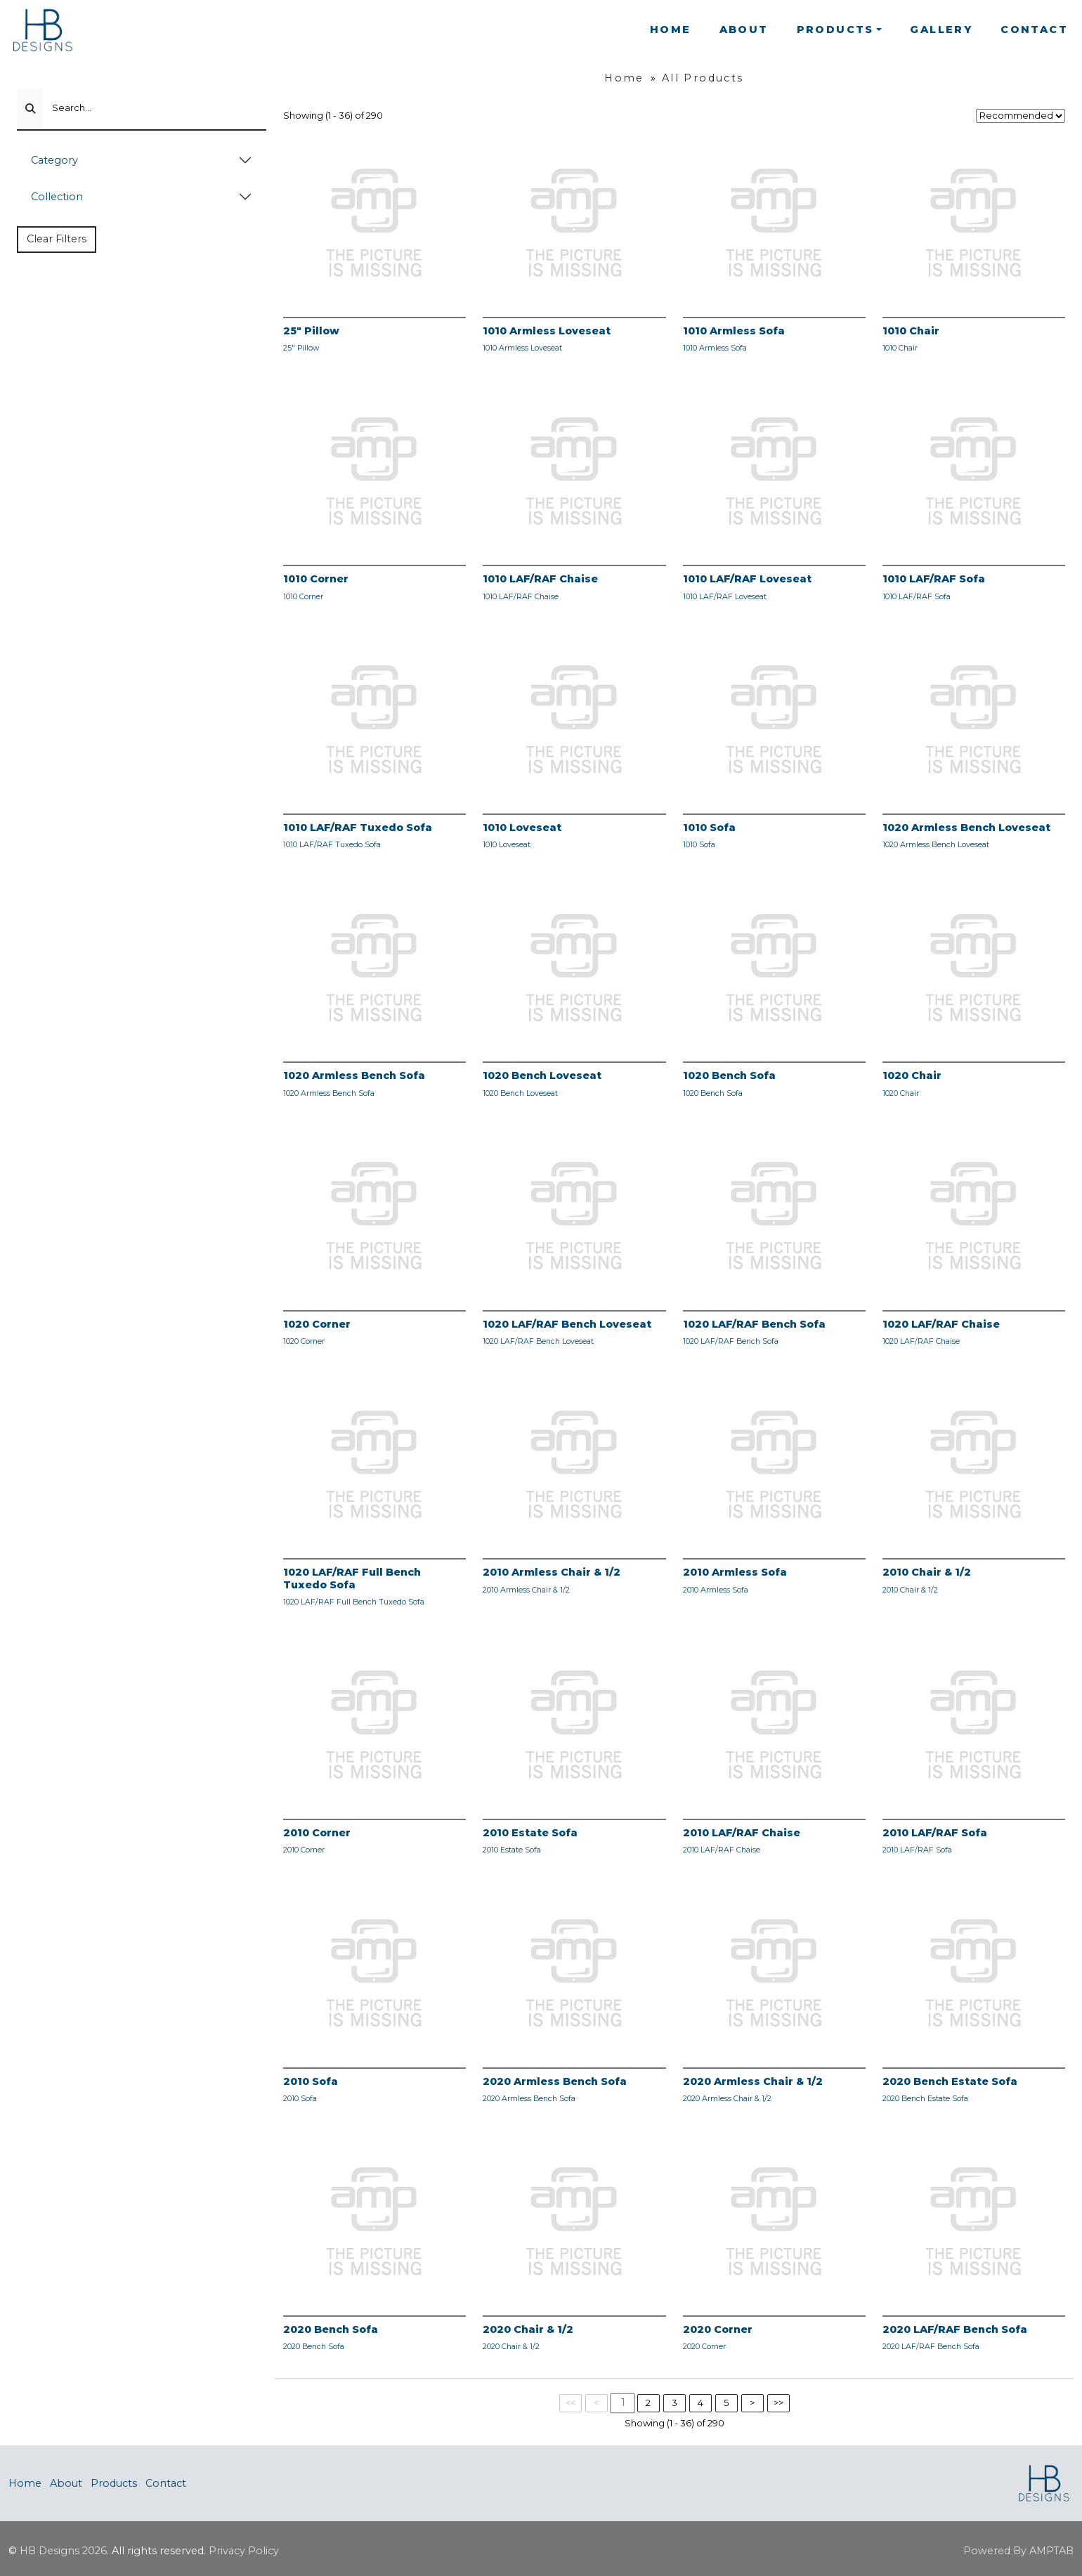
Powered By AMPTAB (1018, 2550)
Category (54, 160)
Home (670, 29)
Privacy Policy (244, 2550)
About (744, 29)
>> (778, 2402)
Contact (1034, 29)
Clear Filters (56, 239)
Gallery (941, 29)
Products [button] (835, 29)
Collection (57, 196)
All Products (703, 78)
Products (114, 2483)
